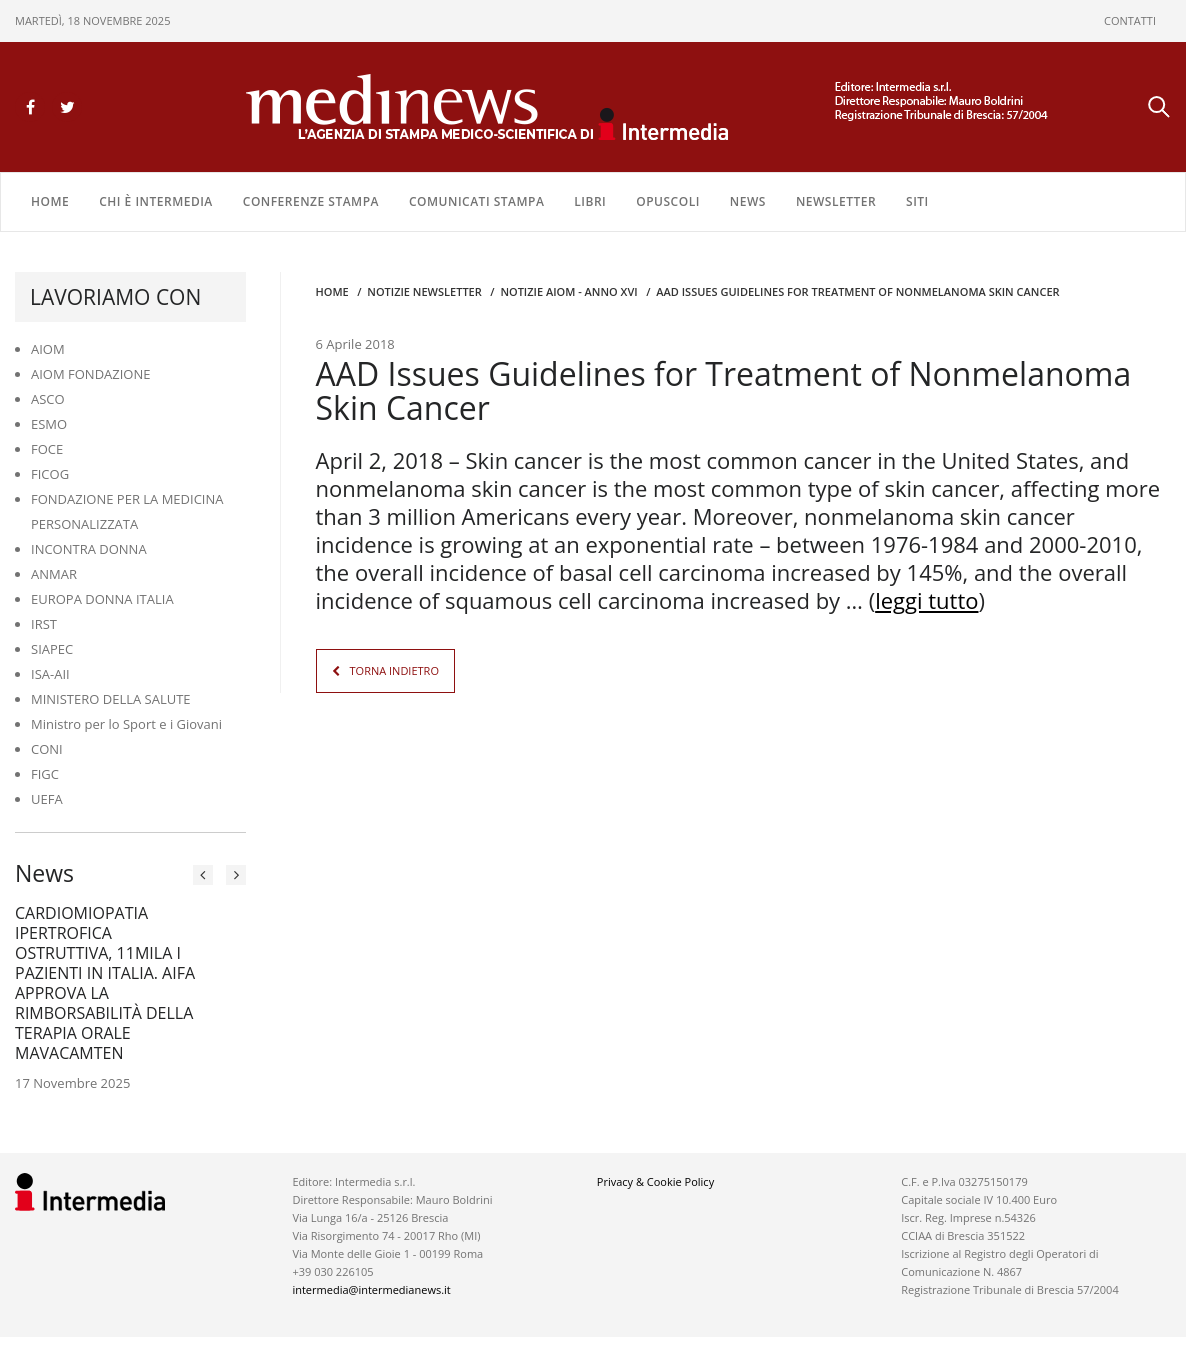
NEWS (748, 201)
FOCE (47, 449)
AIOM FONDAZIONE (91, 374)
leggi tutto (926, 600)
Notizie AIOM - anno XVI (568, 291)
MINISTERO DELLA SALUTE (111, 699)
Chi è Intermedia (156, 201)
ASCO (48, 399)
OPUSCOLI (668, 201)
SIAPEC (52, 649)
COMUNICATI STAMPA (476, 201)
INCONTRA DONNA (89, 549)
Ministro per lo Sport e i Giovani (126, 724)
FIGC (45, 774)
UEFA (47, 799)
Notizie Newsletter (424, 291)
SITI (917, 201)
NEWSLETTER (836, 201)
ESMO (49, 424)
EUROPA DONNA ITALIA (102, 599)
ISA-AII (50, 674)
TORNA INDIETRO (394, 670)
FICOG (50, 474)
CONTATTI (1130, 20)
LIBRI (590, 201)
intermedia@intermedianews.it (371, 1289)
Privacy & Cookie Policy (655, 1181)
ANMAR (54, 574)
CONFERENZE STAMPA (311, 201)
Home (50, 201)
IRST (44, 624)
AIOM (48, 349)
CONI (47, 749)
